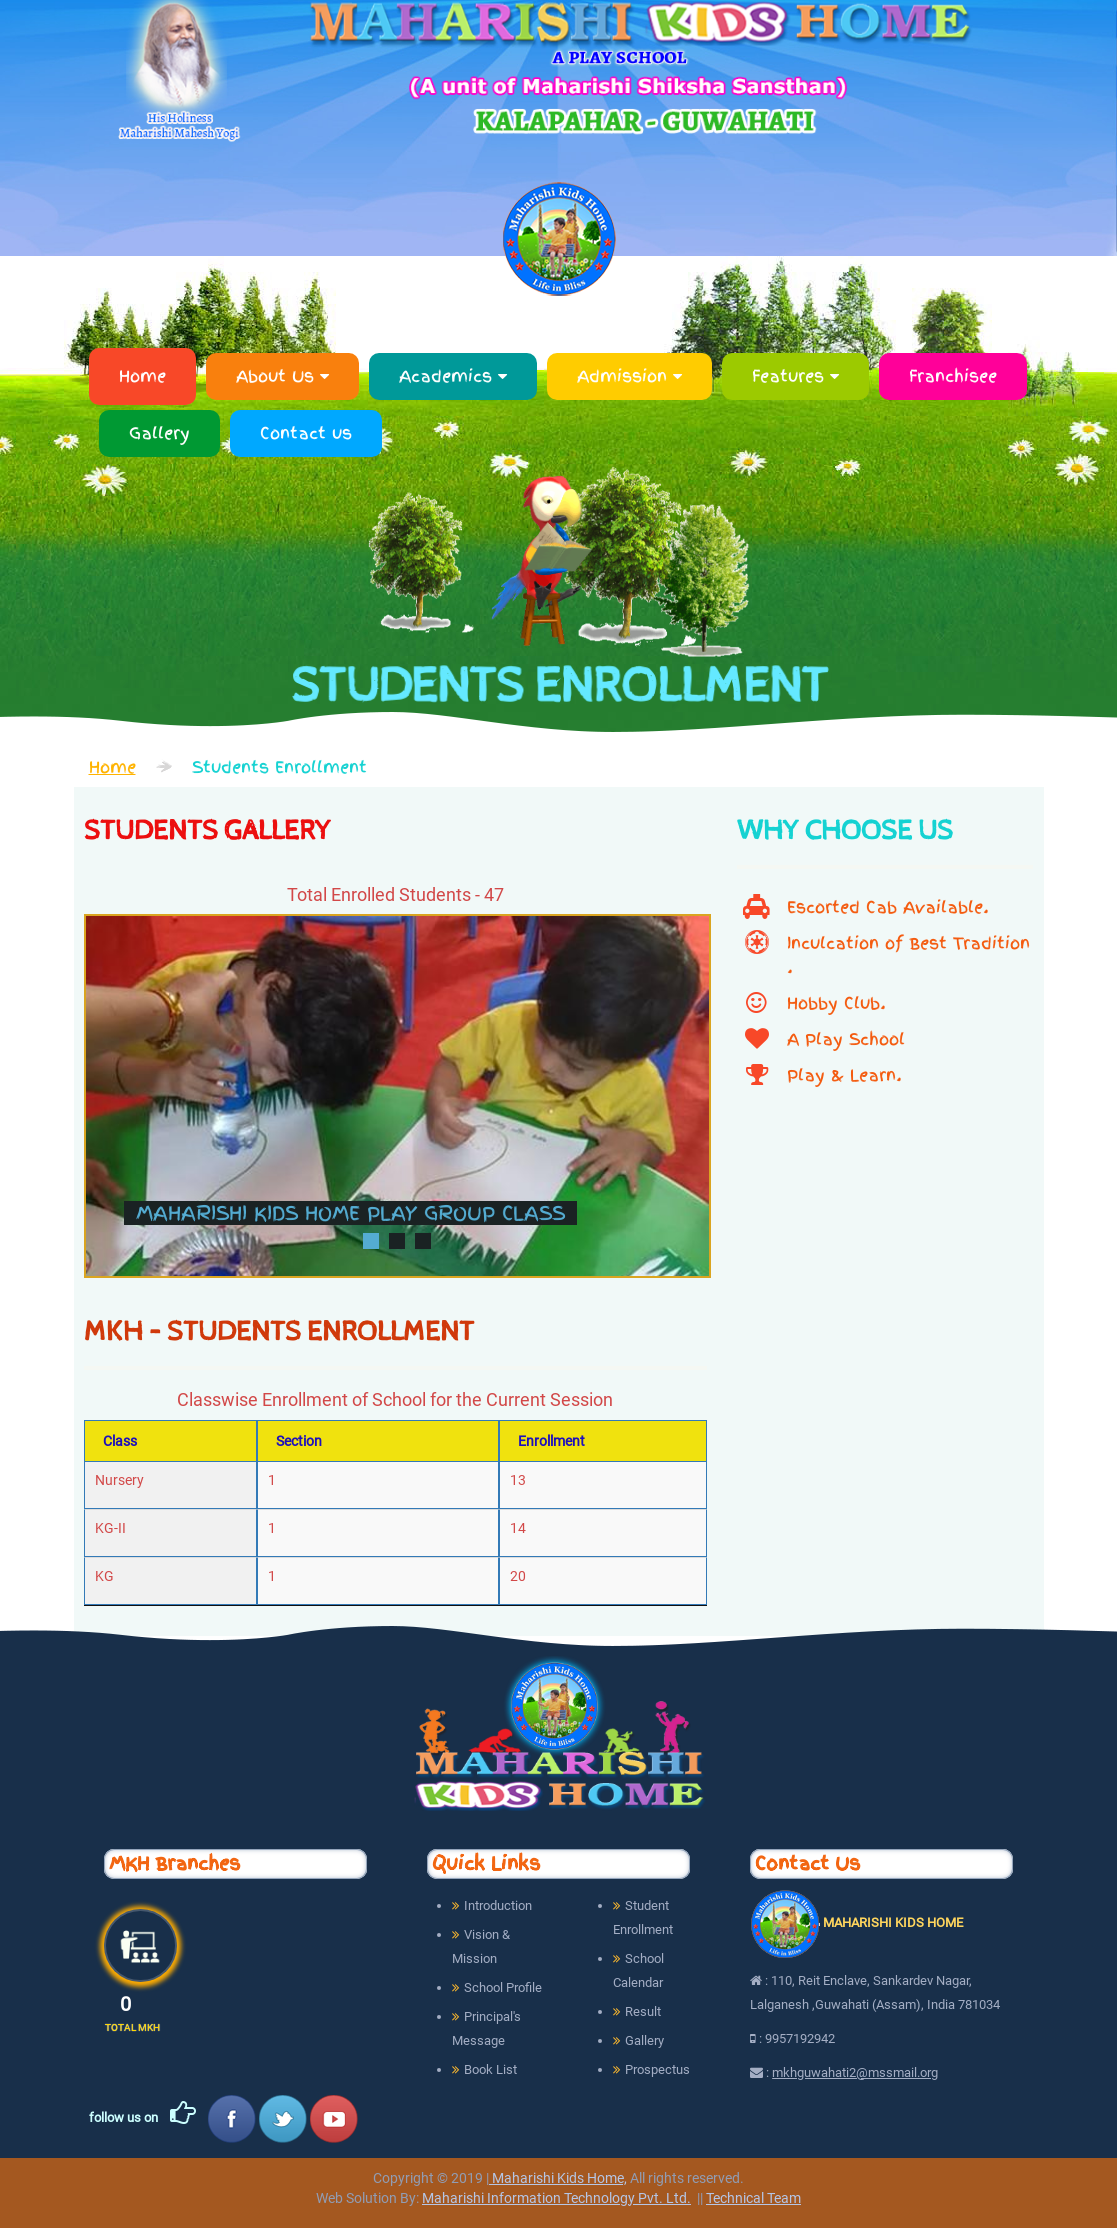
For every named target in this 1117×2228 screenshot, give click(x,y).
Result (643, 2011)
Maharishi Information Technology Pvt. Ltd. (556, 2198)
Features (795, 376)
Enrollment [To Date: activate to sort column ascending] (551, 1441)
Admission (629, 376)
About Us (282, 376)
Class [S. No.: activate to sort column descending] (120, 1441)
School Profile (503, 1987)
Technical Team (753, 2198)
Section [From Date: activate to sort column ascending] (299, 1441)
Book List (490, 2069)
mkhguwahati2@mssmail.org (855, 2072)
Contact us (306, 433)
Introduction (498, 1905)
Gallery (159, 433)
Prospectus (657, 2069)
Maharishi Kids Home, (558, 2178)
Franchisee (953, 376)
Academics (453, 376)
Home (142, 376)
